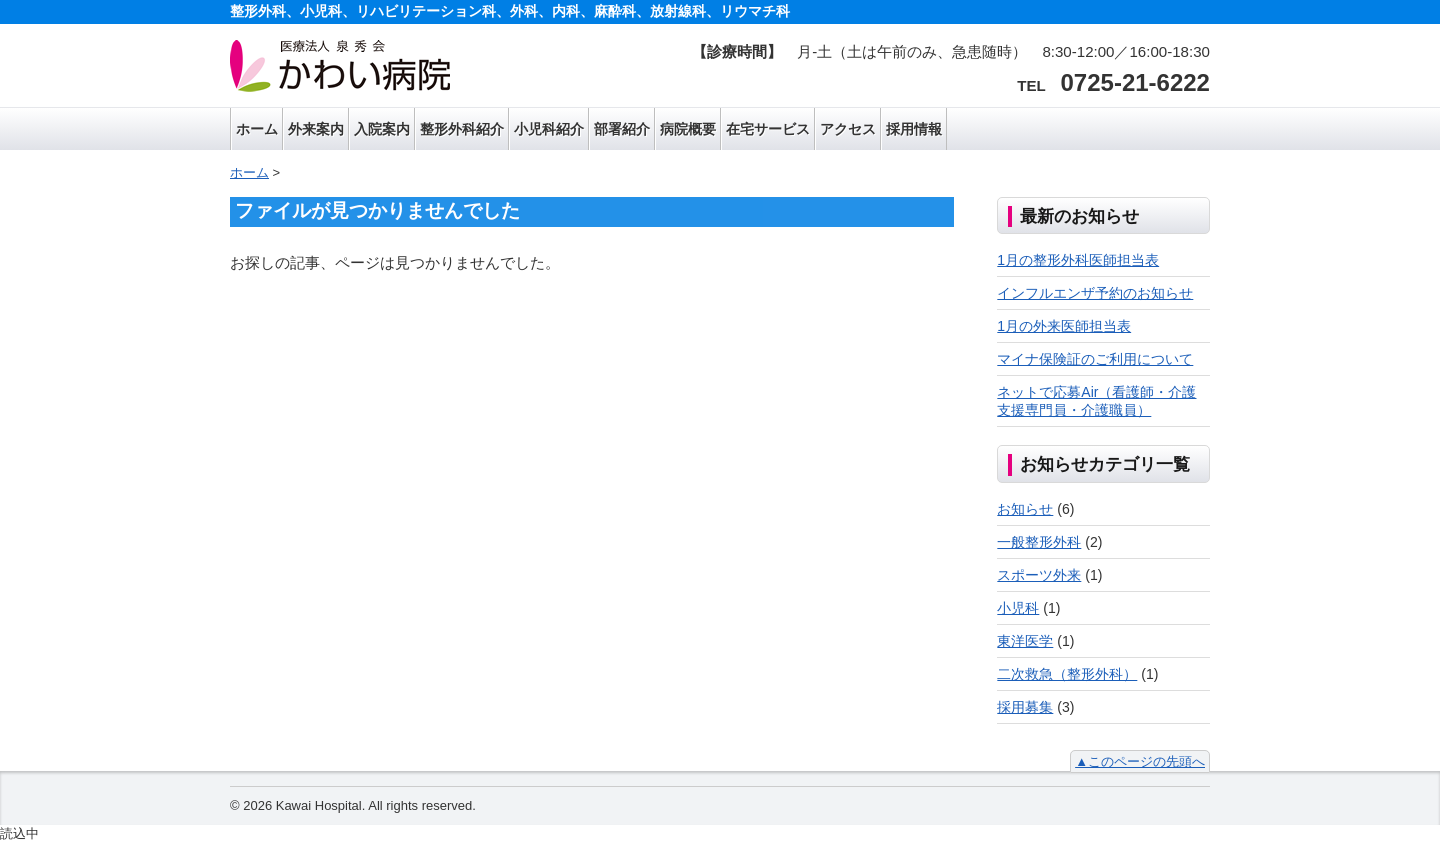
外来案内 (316, 129)
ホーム (257, 129)
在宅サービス (768, 129)
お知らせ (1025, 509)
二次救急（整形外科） (1067, 674)
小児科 (1018, 608)
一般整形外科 (1039, 542)
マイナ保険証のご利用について (1095, 359)
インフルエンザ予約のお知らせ (1095, 293)
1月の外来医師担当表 (1064, 326)
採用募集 (1025, 707)
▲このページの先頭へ (1140, 761)
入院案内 (382, 129)
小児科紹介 (549, 129)
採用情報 (914, 129)
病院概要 (688, 129)
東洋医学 (1025, 641)
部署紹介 (622, 129)
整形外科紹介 (462, 129)
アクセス (848, 129)
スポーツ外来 (1039, 575)
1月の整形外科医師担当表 (1078, 260)
